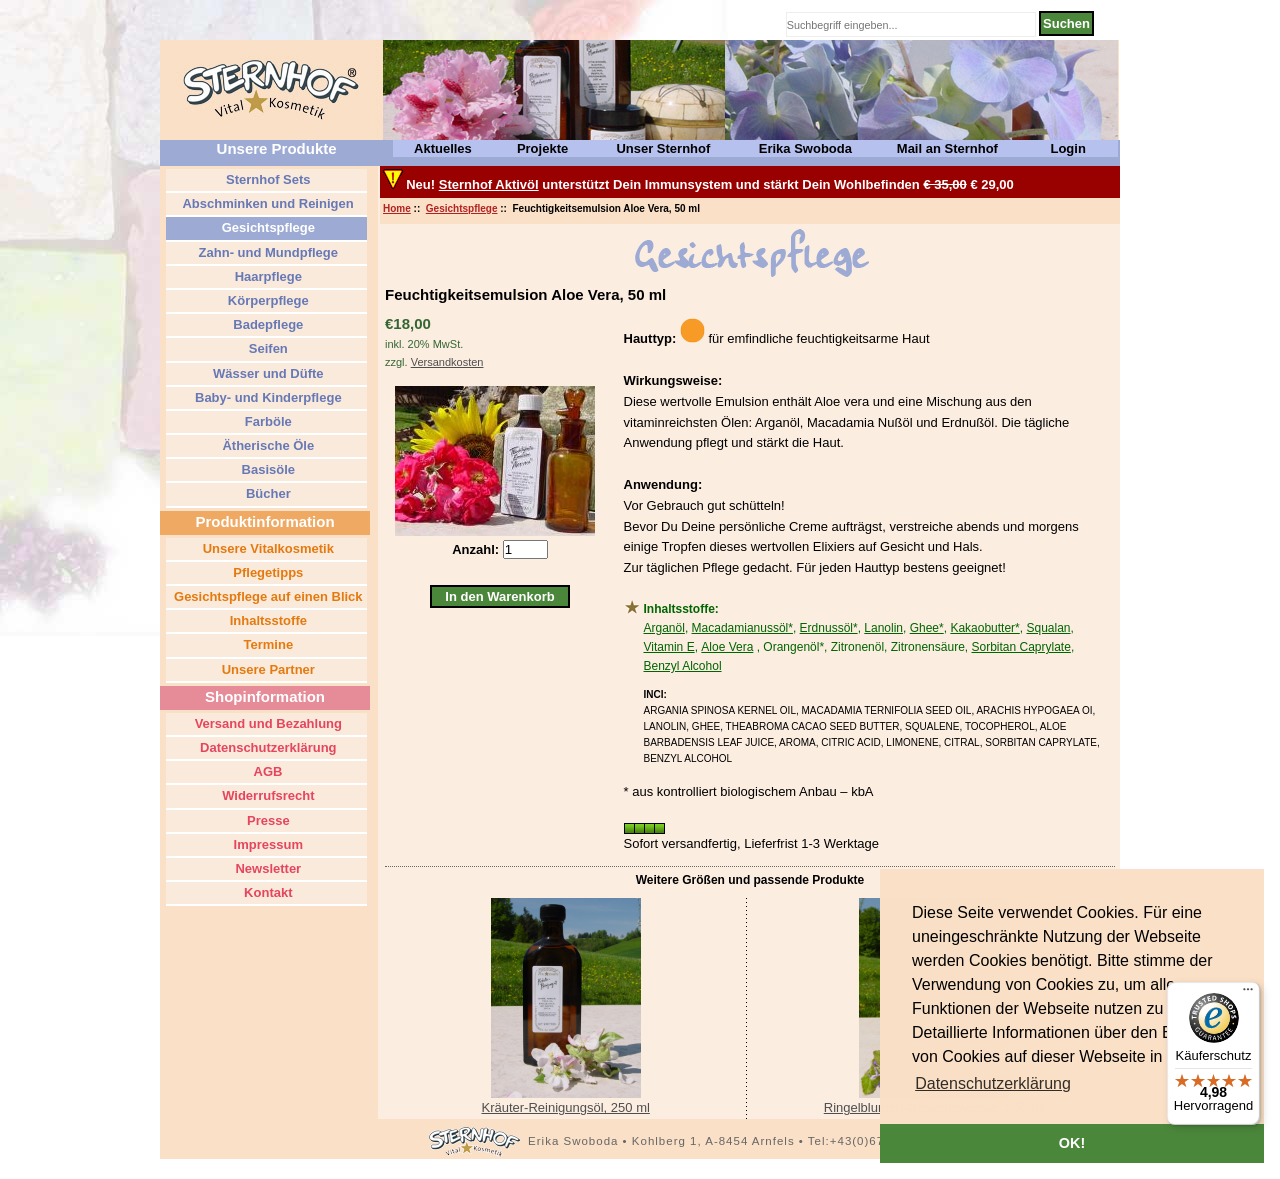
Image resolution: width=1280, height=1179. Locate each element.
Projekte (542, 148)
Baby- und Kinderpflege (266, 397)
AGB (266, 771)
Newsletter (266, 868)
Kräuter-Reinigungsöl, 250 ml (565, 1107)
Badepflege (267, 324)
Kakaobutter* (984, 628)
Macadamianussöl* (742, 628)
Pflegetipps (267, 572)
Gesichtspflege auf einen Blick (266, 596)
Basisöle (266, 469)
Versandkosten (447, 362)
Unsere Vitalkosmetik (266, 548)
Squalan (1048, 628)
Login (1067, 148)
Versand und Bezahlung (266, 723)
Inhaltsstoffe (266, 620)
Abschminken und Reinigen (266, 203)
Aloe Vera (727, 647)
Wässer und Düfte (266, 373)
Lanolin (883, 628)
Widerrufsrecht (267, 795)
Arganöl (664, 628)
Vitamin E (669, 647)
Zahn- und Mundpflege (266, 252)
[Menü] (1248, 994)
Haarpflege (266, 276)
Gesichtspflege (462, 208)
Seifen (266, 348)
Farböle (266, 421)
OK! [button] (1072, 1143)
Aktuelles (443, 148)
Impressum (266, 844)
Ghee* (927, 628)
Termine (266, 644)
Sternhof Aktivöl (489, 184)
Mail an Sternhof (947, 148)
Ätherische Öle (266, 445)
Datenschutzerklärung (266, 747)
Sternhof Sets (266, 179)
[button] (993, 1084)
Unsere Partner (266, 669)
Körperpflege (266, 300)
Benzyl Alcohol (683, 666)
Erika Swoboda (805, 148)
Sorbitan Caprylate (1020, 647)
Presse (266, 820)
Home (397, 208)
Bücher (266, 493)
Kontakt (267, 892)
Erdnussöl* (829, 628)
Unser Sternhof (663, 148)
